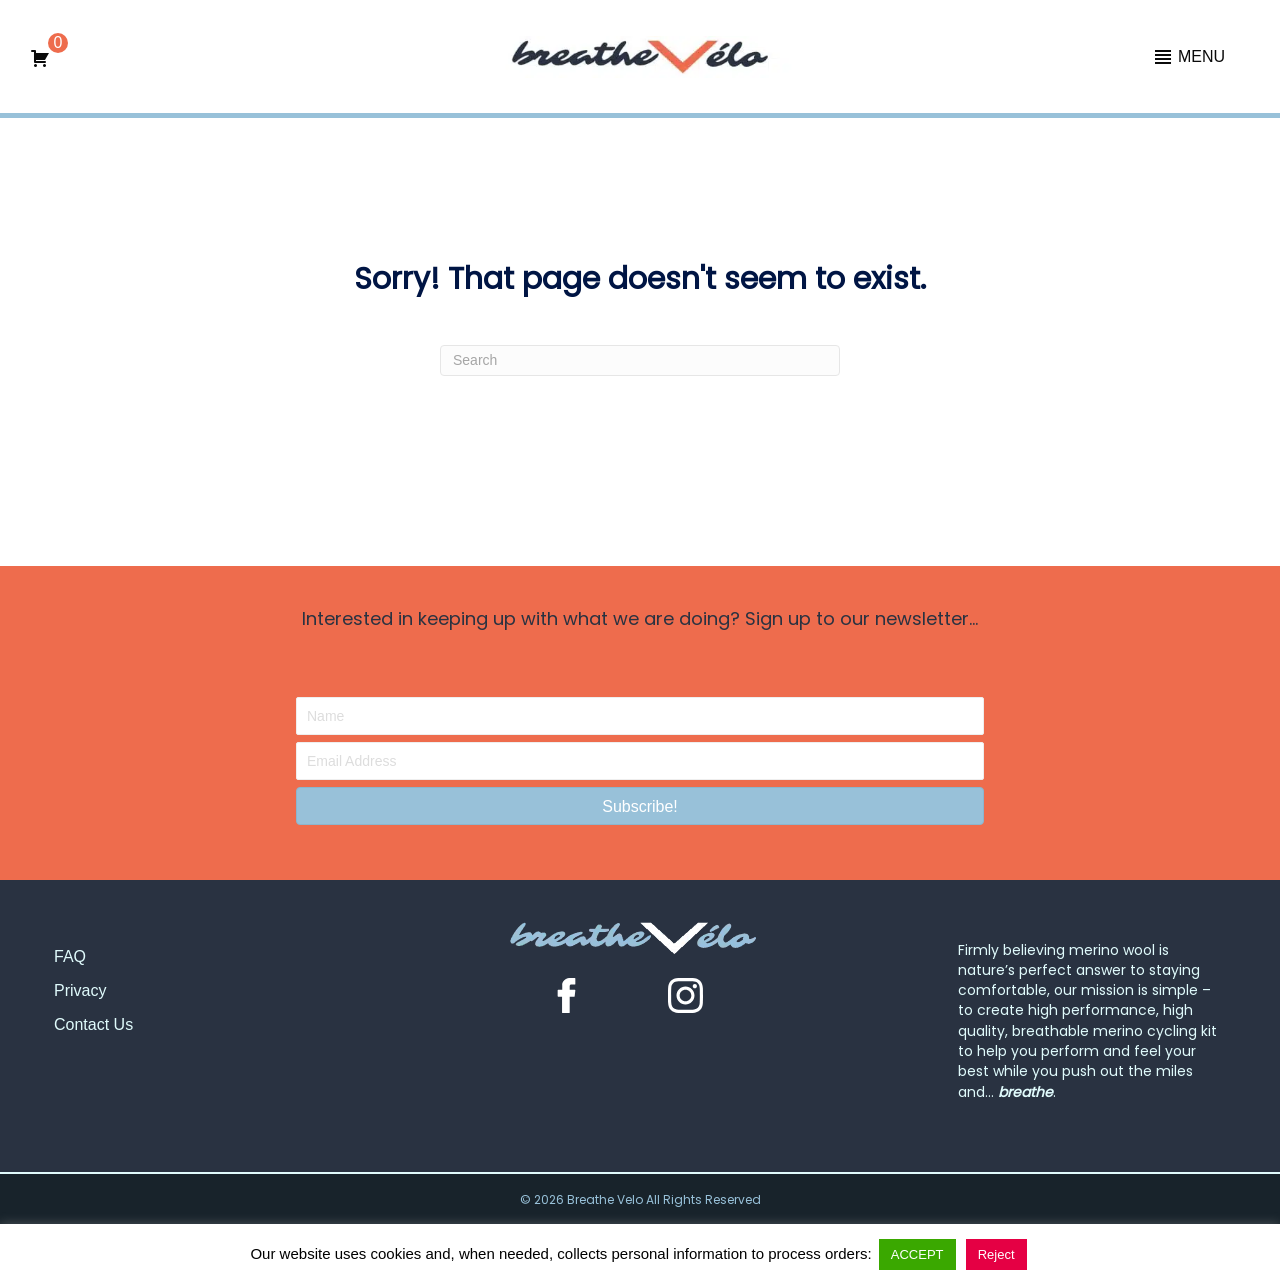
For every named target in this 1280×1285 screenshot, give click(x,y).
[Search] (640, 360)
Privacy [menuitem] (80, 990)
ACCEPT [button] (917, 1254)
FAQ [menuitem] (70, 956)
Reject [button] (996, 1254)
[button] (1189, 56)
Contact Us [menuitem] (93, 1024)
